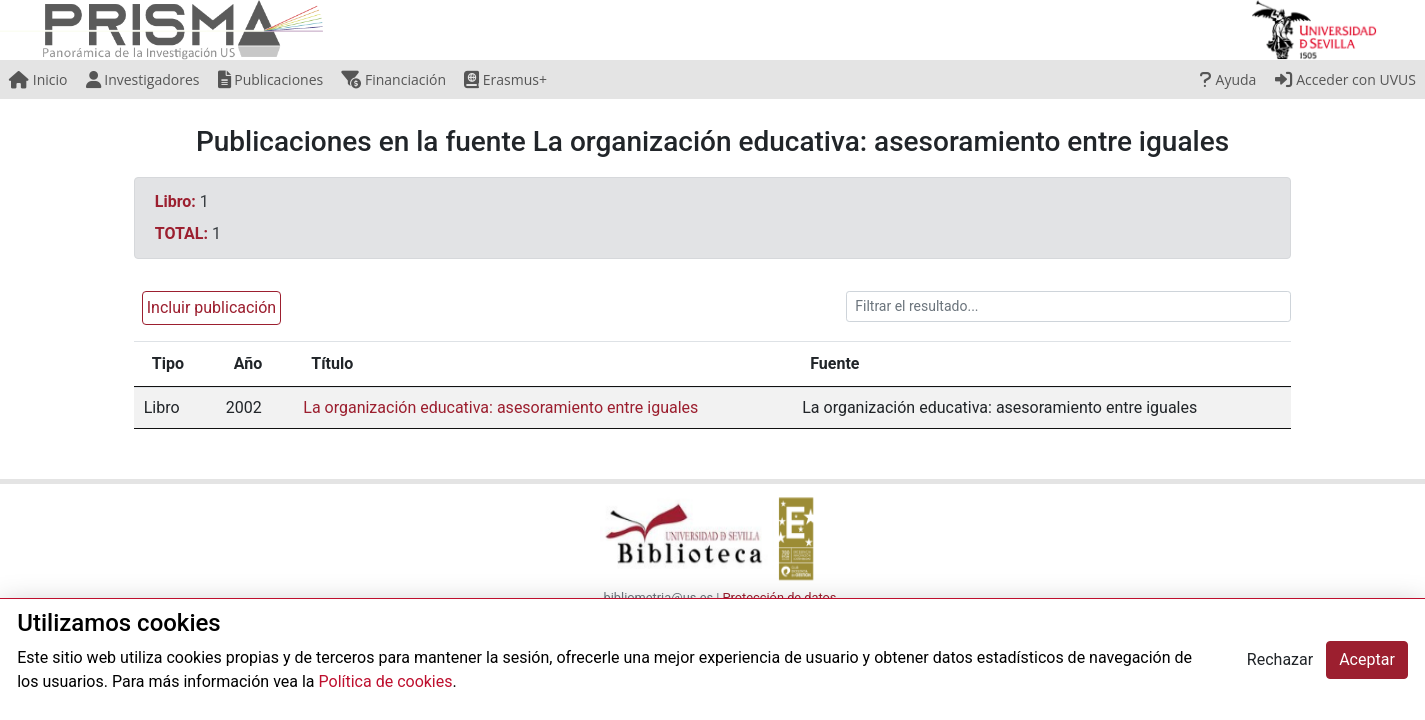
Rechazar (1280, 659)
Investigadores (143, 79)
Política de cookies (386, 681)
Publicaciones (271, 79)
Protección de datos (780, 597)
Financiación (393, 79)
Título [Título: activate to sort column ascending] (332, 363)
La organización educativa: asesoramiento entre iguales (500, 407)
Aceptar (1367, 659)
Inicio (38, 79)
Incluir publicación (211, 307)
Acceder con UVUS (1345, 79)
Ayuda (1228, 79)
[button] (207, 306)
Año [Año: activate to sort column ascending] (248, 363)
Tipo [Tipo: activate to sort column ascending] (168, 363)
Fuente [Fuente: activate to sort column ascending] (834, 363)
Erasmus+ (505, 79)
